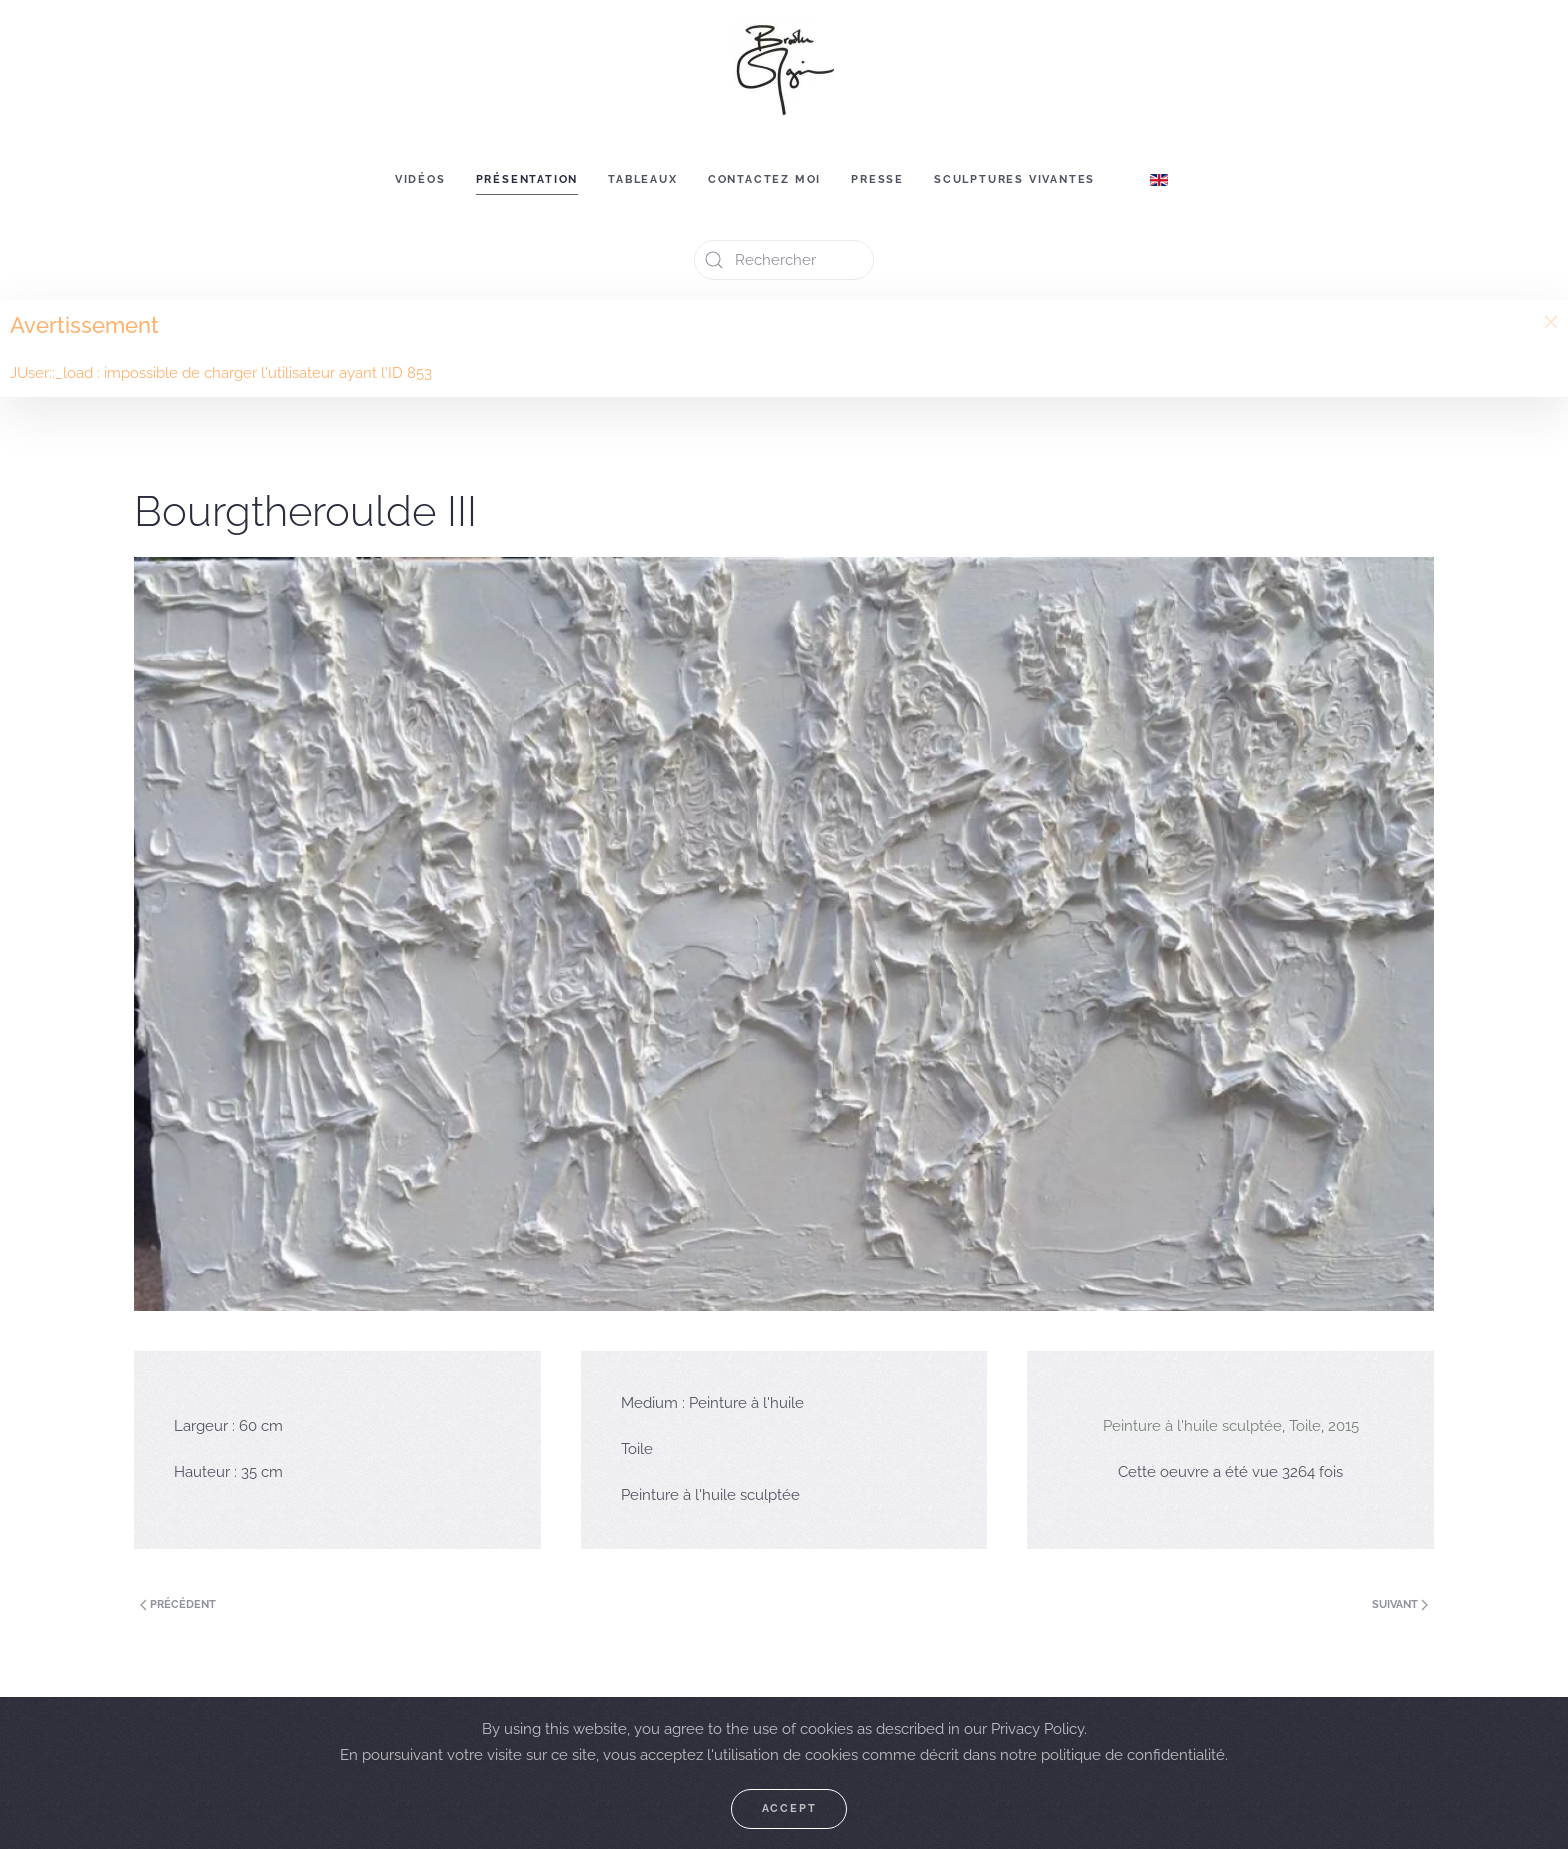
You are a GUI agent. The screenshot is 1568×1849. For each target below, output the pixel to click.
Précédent (178, 1604)
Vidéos (420, 179)
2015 (1343, 1426)
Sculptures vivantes (1014, 179)
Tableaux (642, 179)
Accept (789, 1808)
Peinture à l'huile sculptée (1192, 1426)
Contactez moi (764, 179)
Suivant (1400, 1604)
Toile (1305, 1426)
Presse (877, 179)
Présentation (527, 179)
